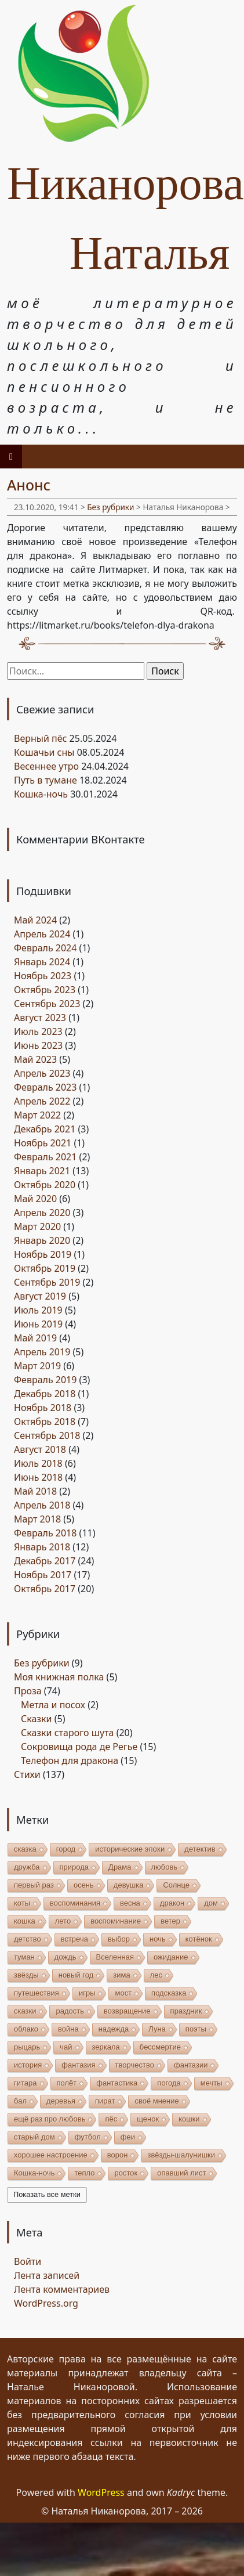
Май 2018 (35, 1491)
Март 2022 (37, 1115)
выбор (119, 1939)
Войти (27, 2261)
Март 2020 (37, 1226)
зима (121, 1975)
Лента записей (46, 2275)
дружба (27, 1867)
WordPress (101, 2492)
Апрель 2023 (42, 1073)
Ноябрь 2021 (42, 1143)
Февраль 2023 (45, 1087)
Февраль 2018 (45, 1533)
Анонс (28, 485)
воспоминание (115, 1921)
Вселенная (115, 1957)
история (28, 2065)
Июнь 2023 (38, 1045)
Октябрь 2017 (44, 1588)
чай (66, 2047)
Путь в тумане (45, 780)
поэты (195, 2029)
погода (169, 2083)
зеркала (106, 2047)
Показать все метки (47, 2194)
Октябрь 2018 (44, 1421)
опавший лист (181, 2173)
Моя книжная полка (59, 1677)
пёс (111, 2119)
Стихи (27, 1774)
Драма (119, 1867)
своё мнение (156, 2101)
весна (130, 1903)
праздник (186, 2011)
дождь (65, 1957)
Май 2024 (35, 920)
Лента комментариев (62, 2289)
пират (105, 2101)
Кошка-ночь (41, 794)
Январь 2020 (42, 1240)
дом (211, 1903)
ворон (117, 2155)
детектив (199, 1849)
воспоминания (75, 1903)
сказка (25, 1849)
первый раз (34, 1885)
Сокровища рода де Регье (79, 1746)
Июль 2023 (38, 1031)
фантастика (116, 2083)
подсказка (168, 1993)
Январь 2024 (42, 961)
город (65, 1849)
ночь (158, 1939)
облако (26, 2029)
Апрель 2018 (42, 1505)
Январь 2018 (42, 1546)
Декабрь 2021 (44, 1129)
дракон (172, 1903)
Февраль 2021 (45, 1156)
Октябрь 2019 (44, 1268)
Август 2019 (40, 1296)
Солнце (176, 1885)
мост (123, 1993)
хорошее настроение (51, 2155)
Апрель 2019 (42, 1351)
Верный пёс (40, 738)
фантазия (78, 2065)
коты (22, 1903)
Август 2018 (40, 1449)
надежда (114, 2029)
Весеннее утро (46, 766)
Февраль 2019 (45, 1379)
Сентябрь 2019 (47, 1282)
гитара (25, 2083)
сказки (25, 2011)
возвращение (127, 2011)
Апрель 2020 (42, 1212)
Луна (157, 2029)
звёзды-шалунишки (181, 2155)
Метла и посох (53, 1704)
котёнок (198, 1939)
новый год (76, 1975)
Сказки (36, 1718)
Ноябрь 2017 (42, 1574)
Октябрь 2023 (44, 989)
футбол (88, 2137)
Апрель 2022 (42, 1101)
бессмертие (160, 2047)
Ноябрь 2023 (42, 975)
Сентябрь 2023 (47, 1003)
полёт (67, 2083)
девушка (129, 1885)
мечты (212, 2083)
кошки (189, 2119)
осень (84, 1885)
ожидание (171, 1957)
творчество (134, 2065)
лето (63, 1921)
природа (74, 1867)
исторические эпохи (130, 1849)
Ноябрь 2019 (42, 1254)
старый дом (34, 2137)
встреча (74, 1939)
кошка (24, 1921)
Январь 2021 (42, 1170)
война (68, 2029)
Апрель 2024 (42, 934)
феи (128, 2137)
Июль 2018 (38, 1463)
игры (87, 1993)
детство (27, 1939)
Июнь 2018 (38, 1477)
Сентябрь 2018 (47, 1435)
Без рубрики (110, 507)
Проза (28, 1690)
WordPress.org (46, 2303)
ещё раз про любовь (49, 2119)
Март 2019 (37, 1365)
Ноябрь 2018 (42, 1407)
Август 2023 (40, 1017)
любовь (164, 1867)
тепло (84, 2173)
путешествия (36, 1993)
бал (20, 2101)
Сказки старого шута (67, 1732)
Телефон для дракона (69, 1760)
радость (70, 2011)
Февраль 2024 (45, 947)
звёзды (26, 1975)
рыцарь (27, 2047)
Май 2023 (35, 1059)
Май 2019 (35, 1338)
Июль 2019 (38, 1310)
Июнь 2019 (38, 1324)
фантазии (190, 2065)
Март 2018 (37, 1519)
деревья (60, 2101)
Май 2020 (35, 1198)
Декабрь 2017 (44, 1560)
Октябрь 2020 (44, 1184)
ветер (170, 1921)
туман (24, 1957)
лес (156, 1975)
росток (125, 2173)
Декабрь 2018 (44, 1393)
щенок (148, 2119)
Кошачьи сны (44, 752)
